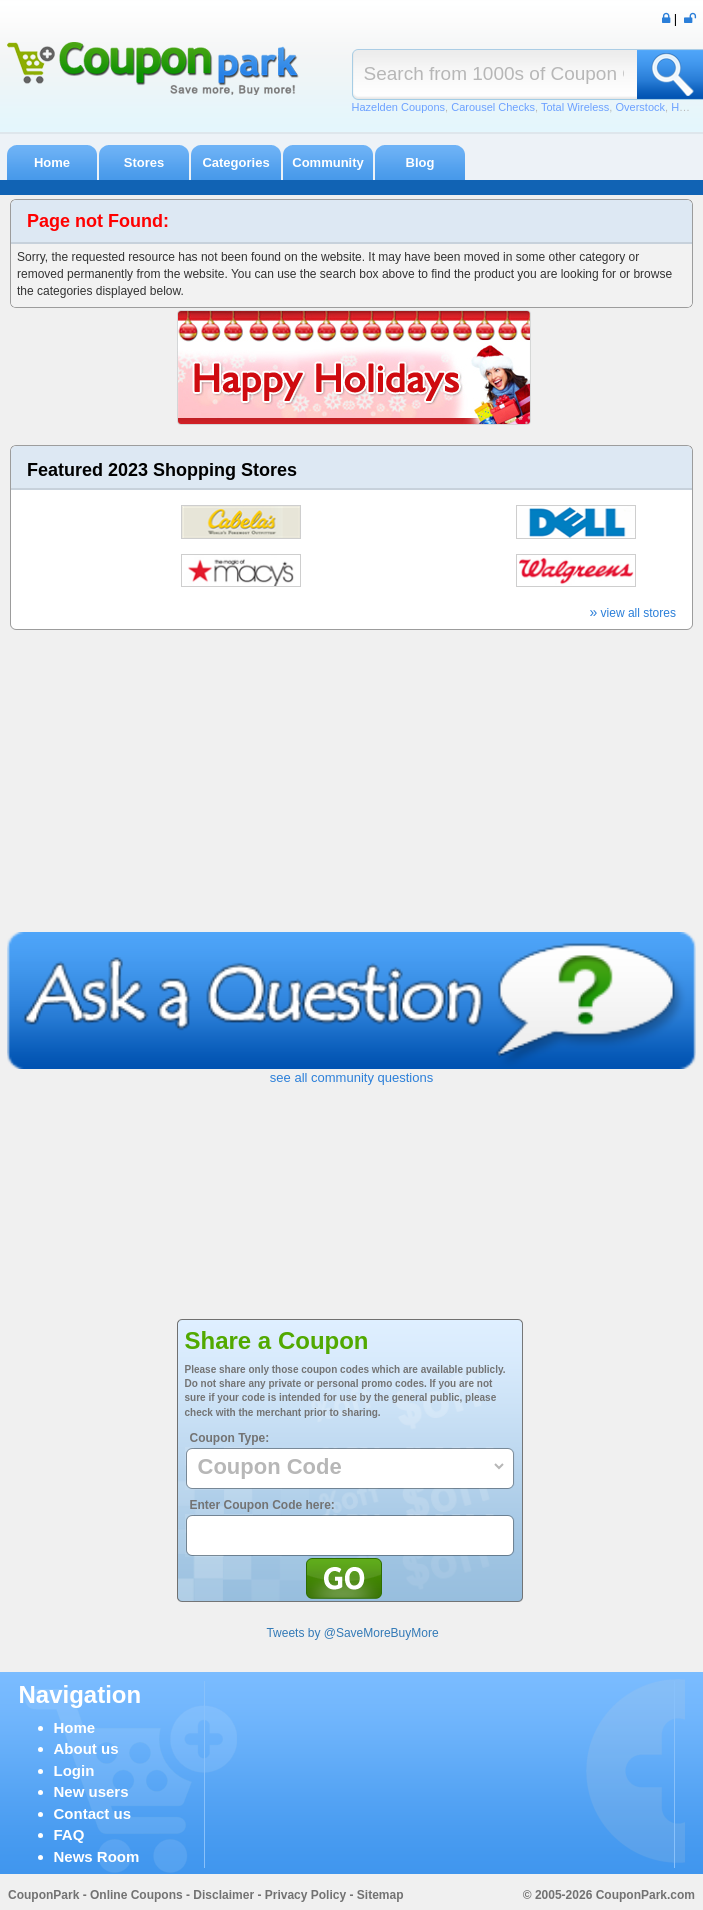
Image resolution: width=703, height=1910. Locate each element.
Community (328, 162)
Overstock (640, 107)
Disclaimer (223, 1895)
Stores (144, 162)
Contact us (93, 1813)
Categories (235, 162)
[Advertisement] (352, 782)
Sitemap (380, 1895)
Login (74, 1770)
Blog (420, 162)
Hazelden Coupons (399, 107)
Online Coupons (136, 1895)
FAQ (69, 1834)
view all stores (632, 613)
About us (86, 1748)
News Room (97, 1856)
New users (91, 1791)
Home (52, 162)
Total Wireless (575, 107)
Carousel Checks (493, 107)
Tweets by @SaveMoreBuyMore (352, 1633)
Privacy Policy (305, 1895)
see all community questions (351, 1077)
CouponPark (43, 1895)
